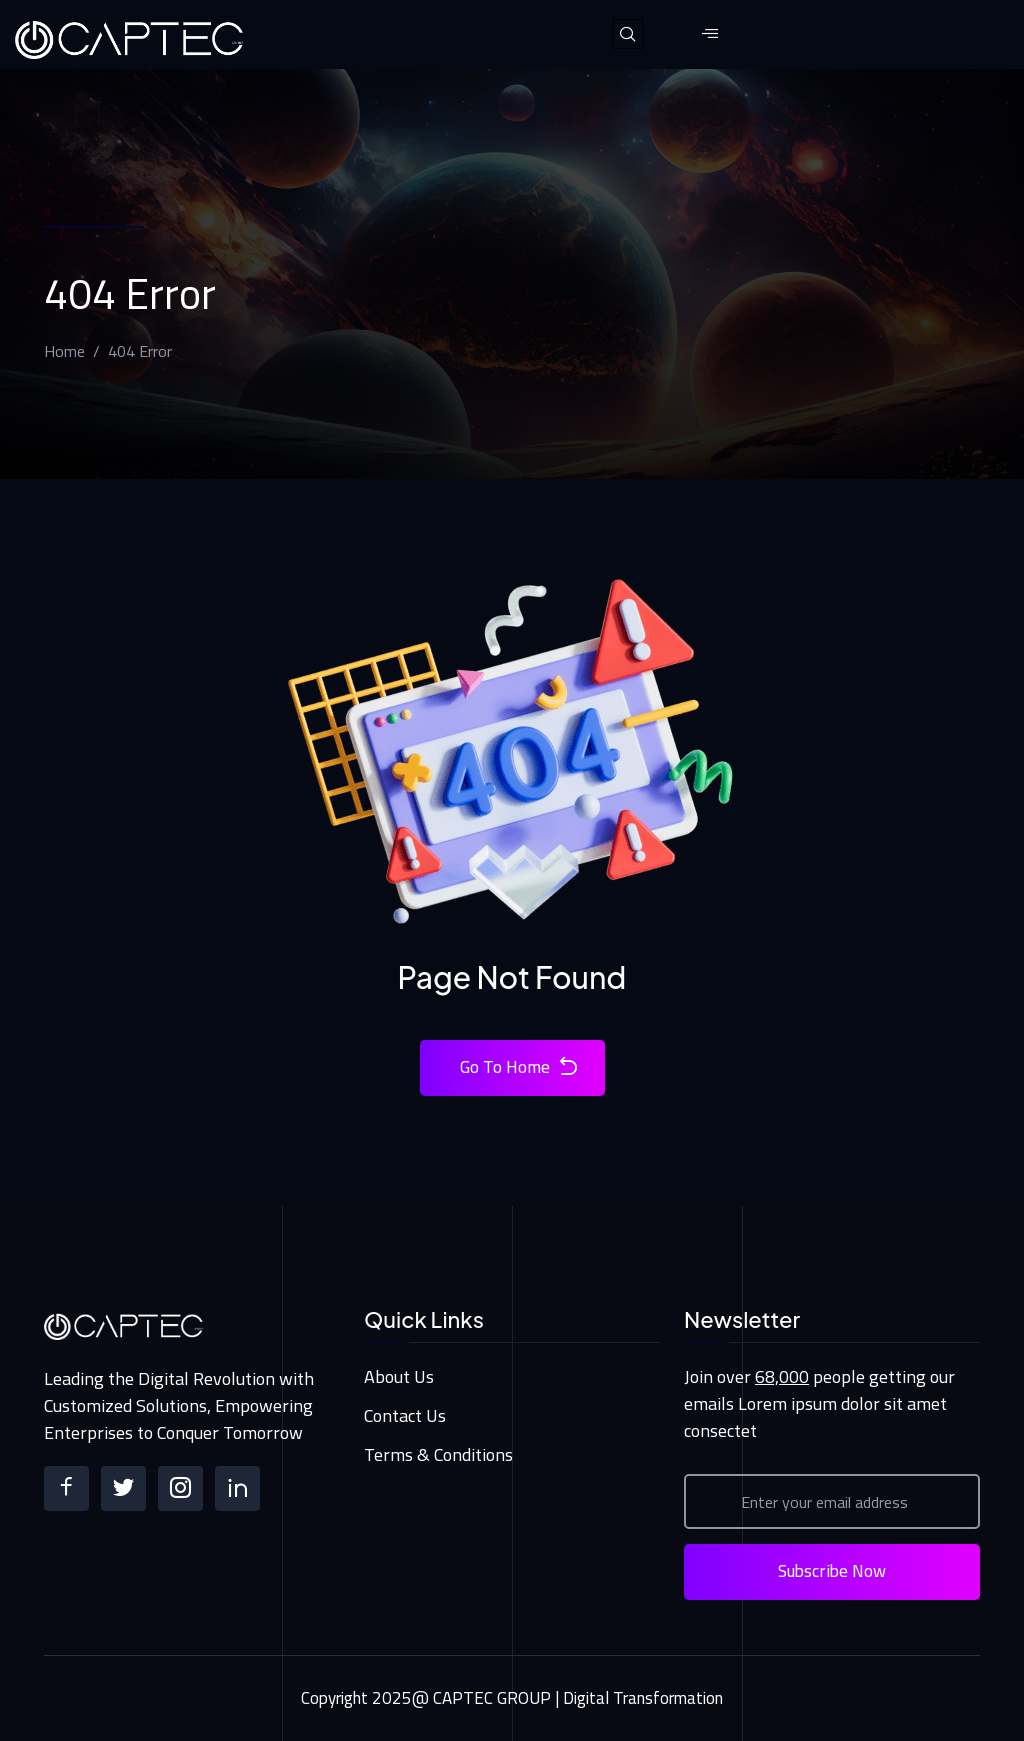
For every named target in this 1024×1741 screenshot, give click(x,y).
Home (64, 351)
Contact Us (405, 1415)
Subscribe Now (832, 1571)
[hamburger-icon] (710, 34)
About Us (399, 1376)
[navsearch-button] (628, 34)
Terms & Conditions (438, 1454)
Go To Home (520, 1067)
